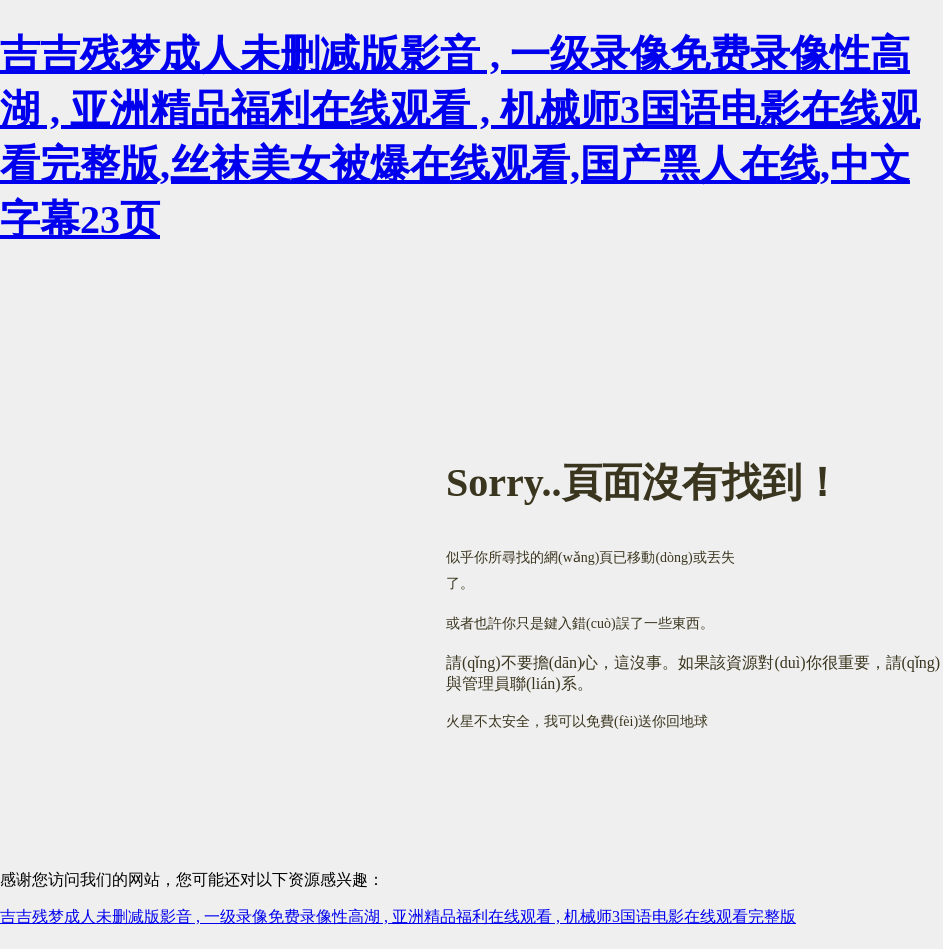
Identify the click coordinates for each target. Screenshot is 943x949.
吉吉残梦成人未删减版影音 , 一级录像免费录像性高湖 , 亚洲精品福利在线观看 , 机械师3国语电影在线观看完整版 (398, 916)
